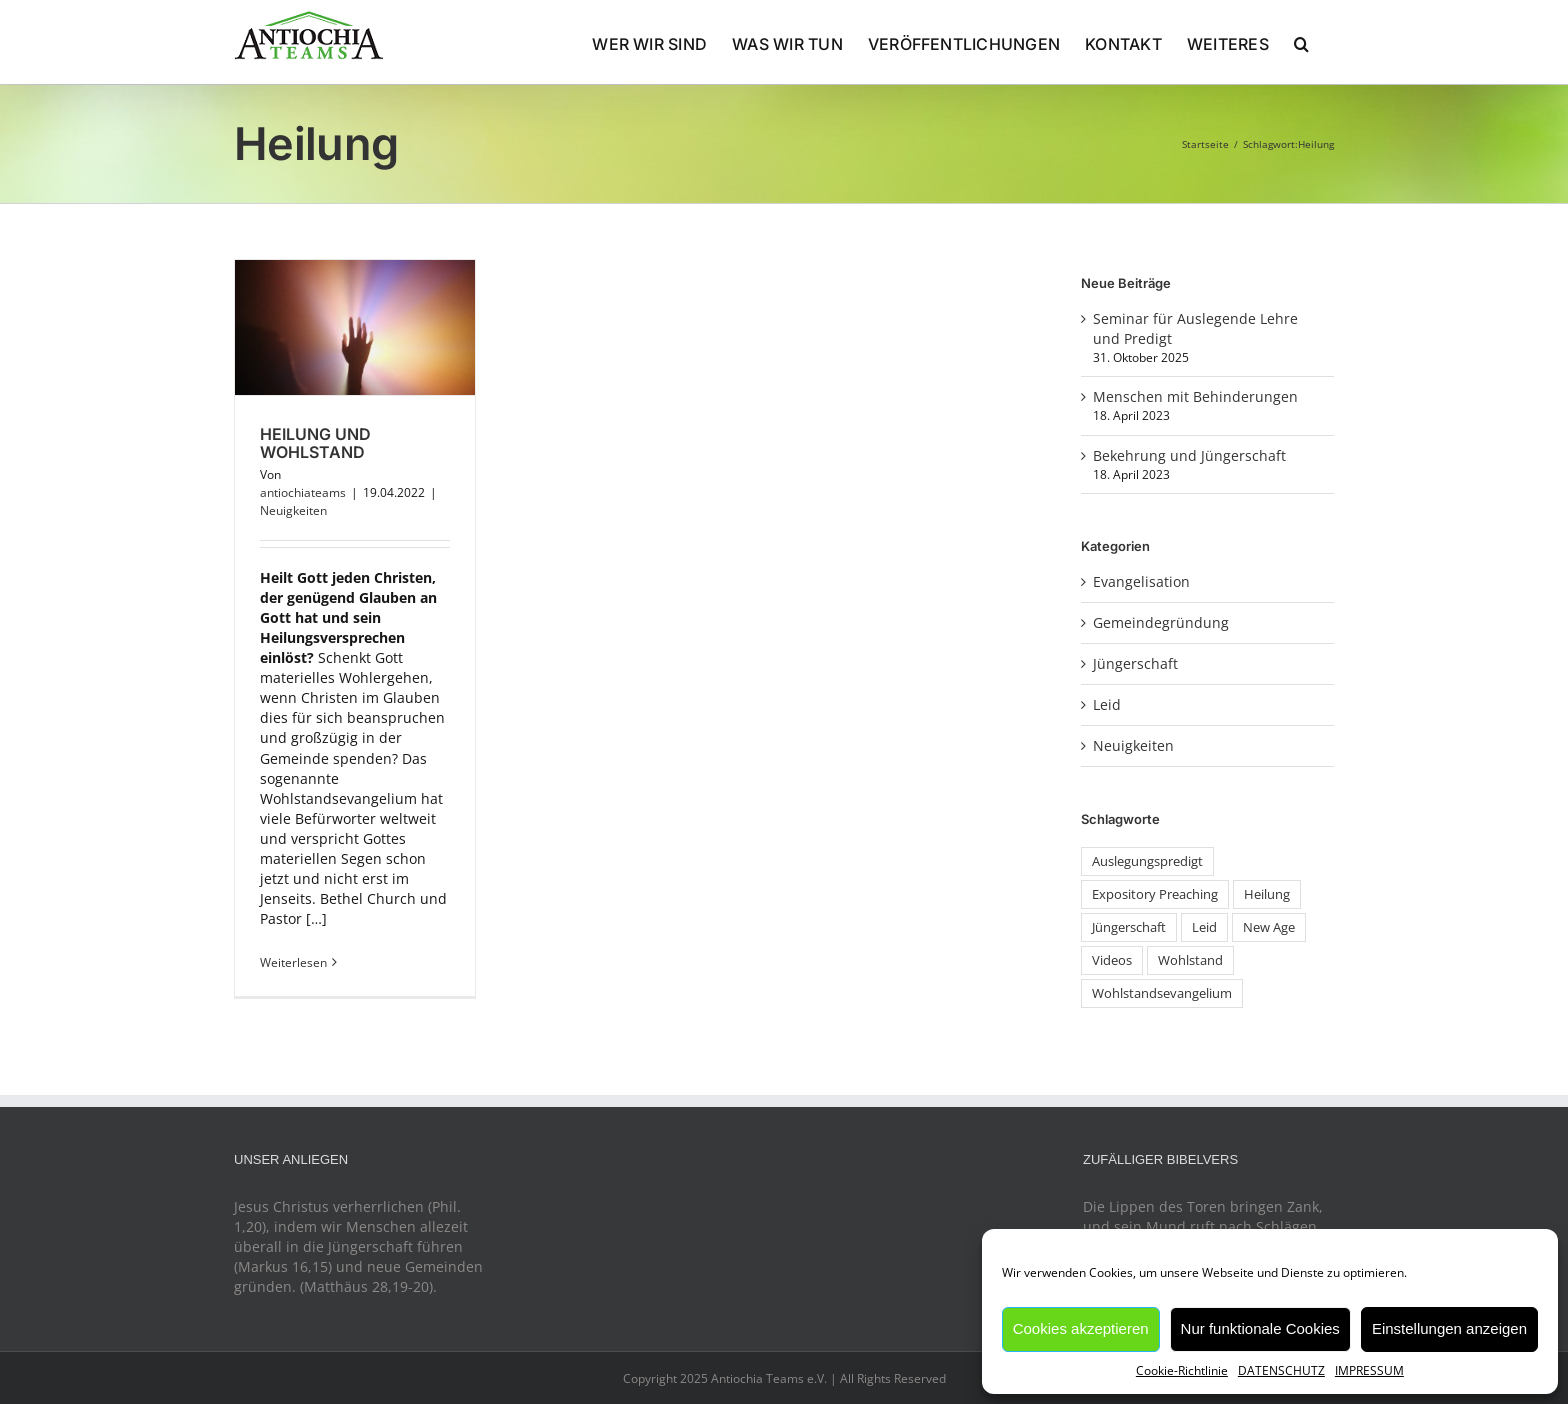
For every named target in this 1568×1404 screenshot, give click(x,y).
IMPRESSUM (1369, 1370)
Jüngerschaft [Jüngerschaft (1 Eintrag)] (1129, 927)
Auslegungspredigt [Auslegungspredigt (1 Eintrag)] (1147, 861)
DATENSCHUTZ (1281, 1370)
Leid (1107, 704)
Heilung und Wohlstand (315, 443)
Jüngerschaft (1135, 663)
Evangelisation (1141, 581)
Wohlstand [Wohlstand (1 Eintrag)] (1190, 960)
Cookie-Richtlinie (1182, 1370)
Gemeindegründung (1161, 622)
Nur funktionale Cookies (1260, 1328)
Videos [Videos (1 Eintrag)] (1112, 960)
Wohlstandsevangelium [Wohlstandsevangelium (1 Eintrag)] (1162, 993)
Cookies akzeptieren (1081, 1328)
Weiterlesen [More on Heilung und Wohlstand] (293, 962)
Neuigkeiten (293, 510)
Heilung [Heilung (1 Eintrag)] (1267, 894)
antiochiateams (303, 492)
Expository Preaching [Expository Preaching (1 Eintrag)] (1155, 894)
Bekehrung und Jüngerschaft (1189, 455)
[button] (1301, 42)
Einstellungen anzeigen (1449, 1328)
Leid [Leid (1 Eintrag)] (1204, 927)
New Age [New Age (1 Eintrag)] (1269, 927)
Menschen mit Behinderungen (1195, 396)
